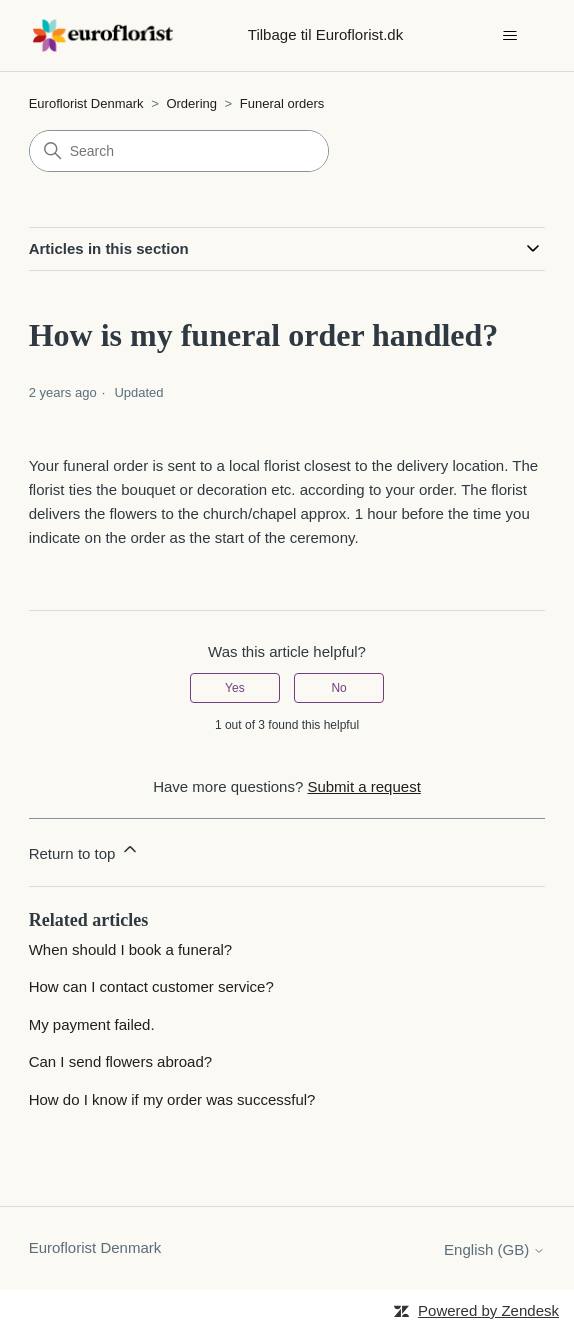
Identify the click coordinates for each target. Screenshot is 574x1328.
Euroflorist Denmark (86, 103)
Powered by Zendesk (488, 1310)
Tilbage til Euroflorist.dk (325, 34)
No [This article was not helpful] (338, 688)
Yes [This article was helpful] (235, 688)
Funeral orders (282, 103)
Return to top (84, 850)
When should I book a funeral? (130, 949)
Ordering (193, 103)
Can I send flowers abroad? (120, 1061)
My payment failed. (92, 1024)
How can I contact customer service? (151, 986)
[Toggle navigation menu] (509, 36)
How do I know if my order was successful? (172, 1099)
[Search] (179, 151)
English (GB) (494, 1249)
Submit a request (363, 786)
